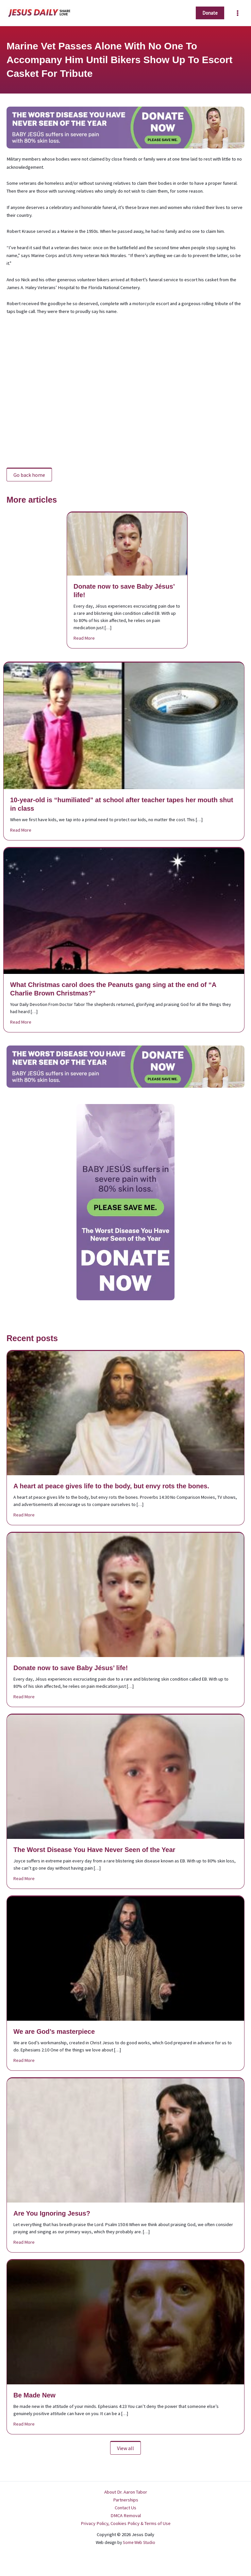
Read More (84, 637)
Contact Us (125, 2508)
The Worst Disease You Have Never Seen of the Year (94, 1849)
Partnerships (125, 2500)
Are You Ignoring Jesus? (51, 2213)
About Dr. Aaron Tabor (125, 2492)
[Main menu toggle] (237, 13)
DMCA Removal (125, 2515)
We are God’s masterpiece (54, 2031)
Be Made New (34, 2395)
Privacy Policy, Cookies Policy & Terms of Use (126, 2523)
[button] (210, 13)
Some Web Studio (139, 2542)
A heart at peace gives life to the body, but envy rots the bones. (111, 1486)
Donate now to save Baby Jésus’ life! (70, 1667)
